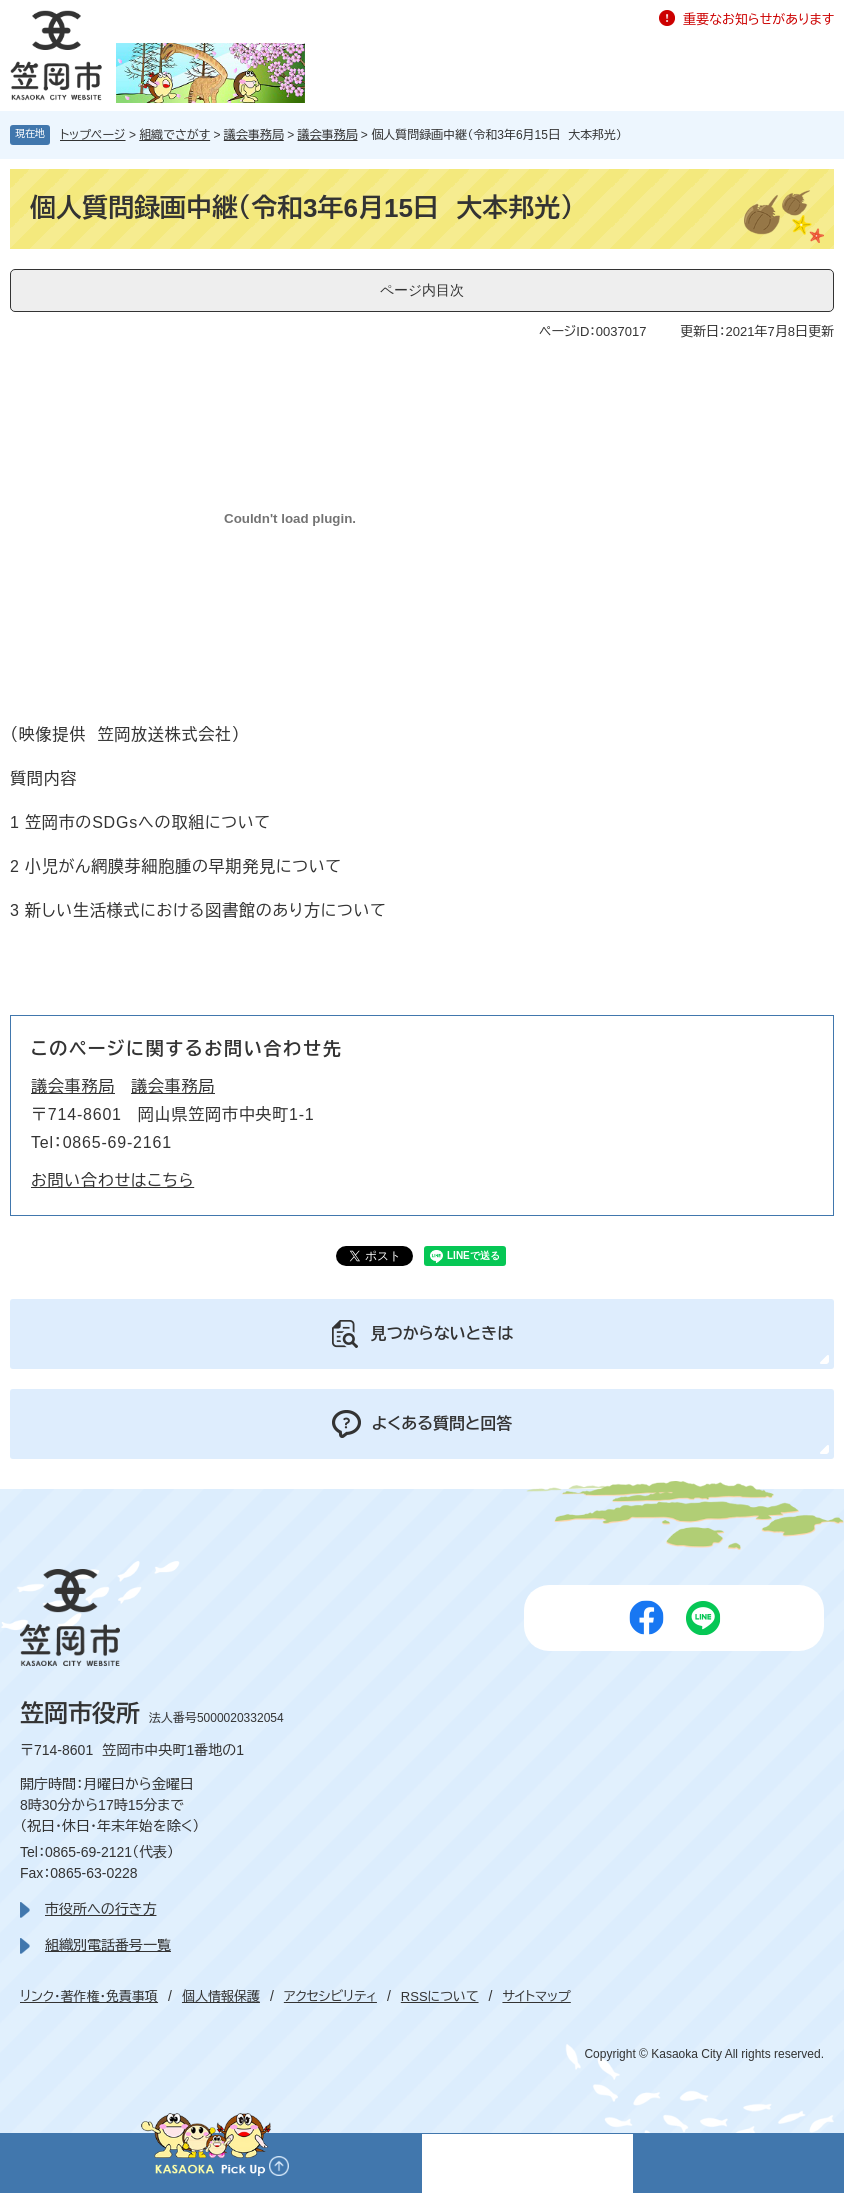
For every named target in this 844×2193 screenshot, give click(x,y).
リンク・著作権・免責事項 (89, 1996)
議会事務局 (254, 135)
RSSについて (440, 1996)
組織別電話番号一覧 (108, 1945)
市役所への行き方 (100, 1909)
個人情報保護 (221, 1996)
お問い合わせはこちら (112, 1180)
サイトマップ (536, 1996)
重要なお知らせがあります (758, 19)
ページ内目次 (422, 290)
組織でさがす (174, 135)
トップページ (93, 135)
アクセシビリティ (330, 1996)
